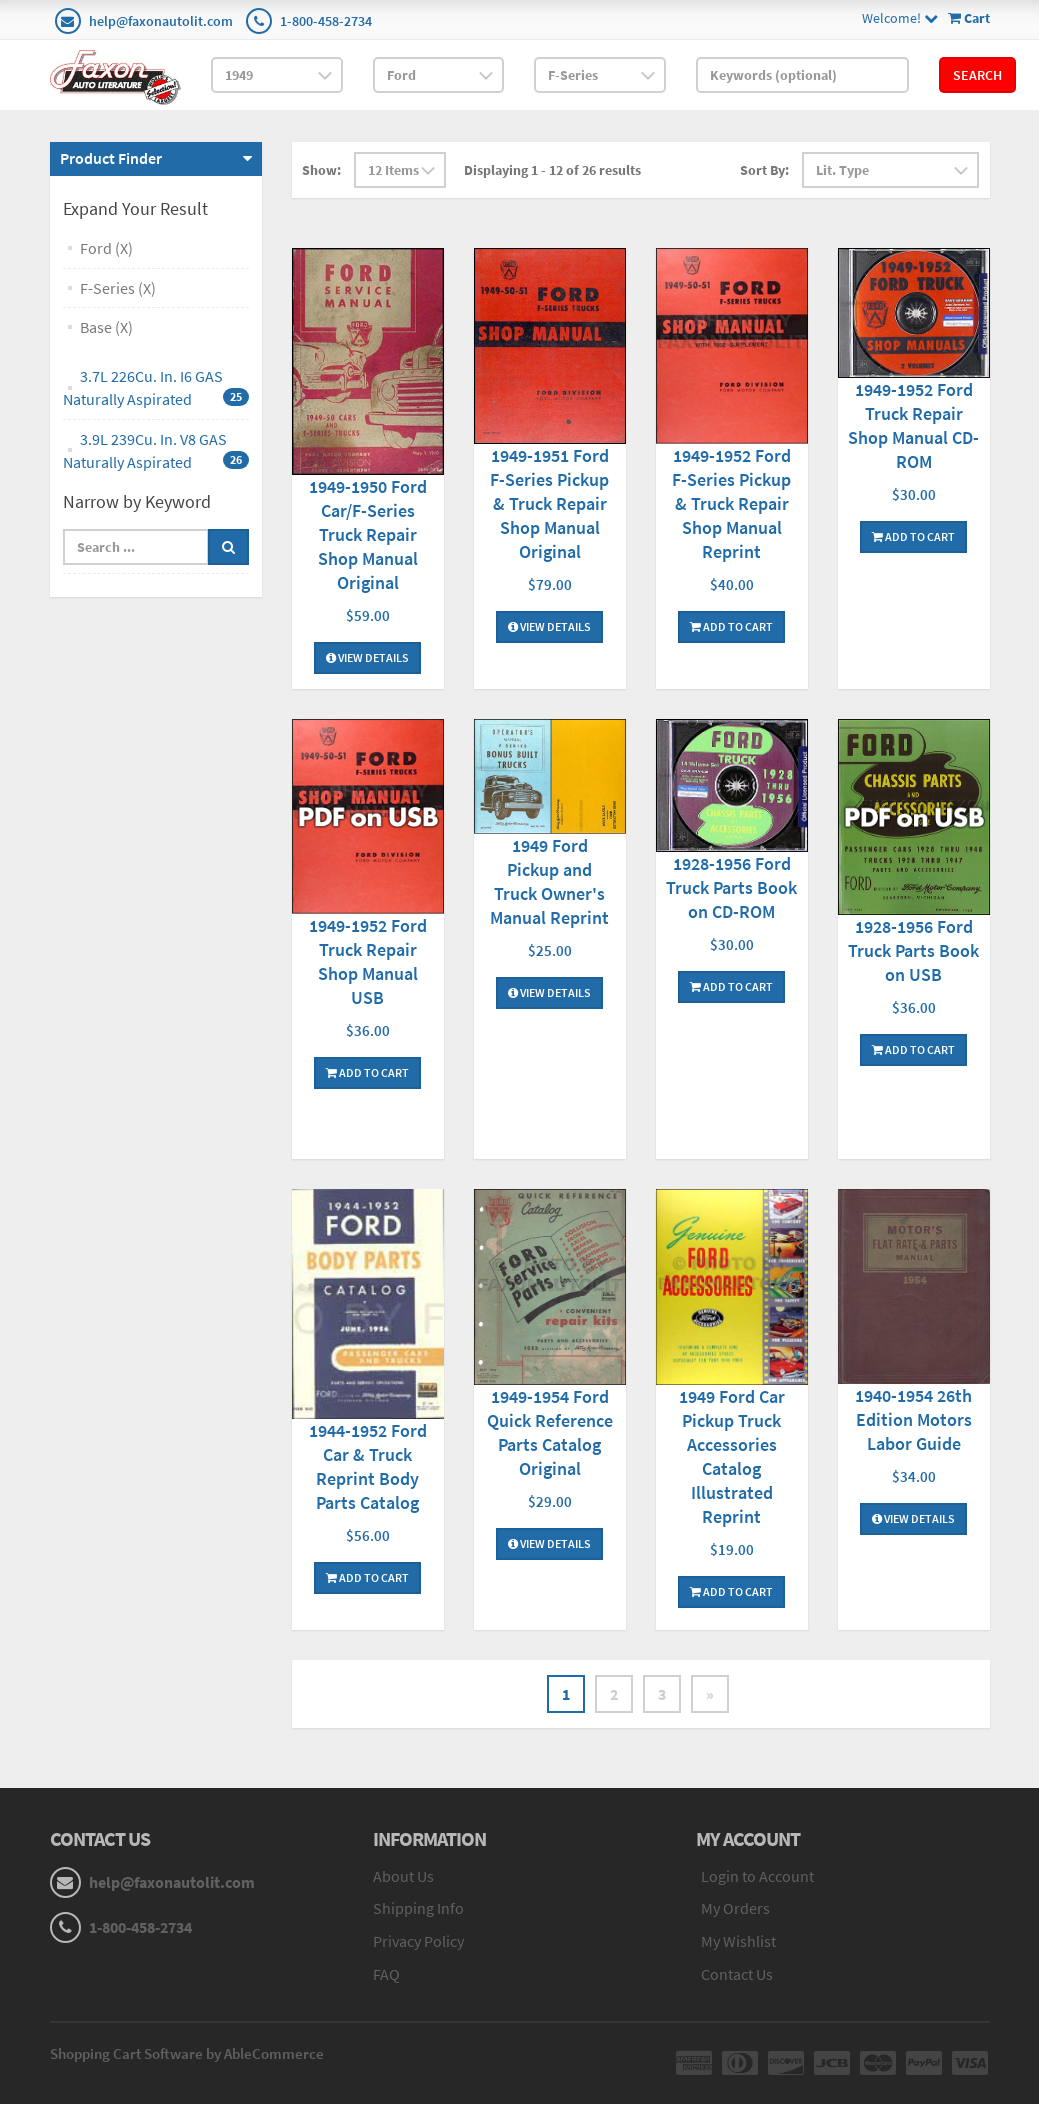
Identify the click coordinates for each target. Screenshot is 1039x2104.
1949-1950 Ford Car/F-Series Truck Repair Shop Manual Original (368, 534)
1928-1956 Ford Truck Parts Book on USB (913, 950)
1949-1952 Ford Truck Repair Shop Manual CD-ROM (913, 425)
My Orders (735, 1908)
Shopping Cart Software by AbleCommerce (187, 2053)
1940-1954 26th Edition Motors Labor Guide (913, 1419)
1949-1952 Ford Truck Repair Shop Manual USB (368, 961)
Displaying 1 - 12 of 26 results (552, 170)
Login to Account (757, 1876)
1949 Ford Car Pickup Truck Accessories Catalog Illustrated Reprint (732, 1456)
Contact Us (737, 1974)
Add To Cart (731, 626)
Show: (321, 170)
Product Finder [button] (111, 158)
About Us (403, 1876)
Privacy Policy (418, 1941)
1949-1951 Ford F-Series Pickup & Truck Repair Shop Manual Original (549, 503)
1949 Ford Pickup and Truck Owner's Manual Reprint (549, 881)
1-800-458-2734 (326, 21)
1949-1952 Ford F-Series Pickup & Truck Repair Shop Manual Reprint (731, 503)
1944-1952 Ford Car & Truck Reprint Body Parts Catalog (368, 1466)
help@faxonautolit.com (161, 21)
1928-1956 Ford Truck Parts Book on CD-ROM (731, 887)
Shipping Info (418, 1908)
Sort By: (764, 170)
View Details (367, 657)
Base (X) (106, 327)
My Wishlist (738, 1941)
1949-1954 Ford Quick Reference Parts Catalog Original (550, 1432)
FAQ (386, 1974)
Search (977, 75)
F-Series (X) (118, 288)
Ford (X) (106, 248)
